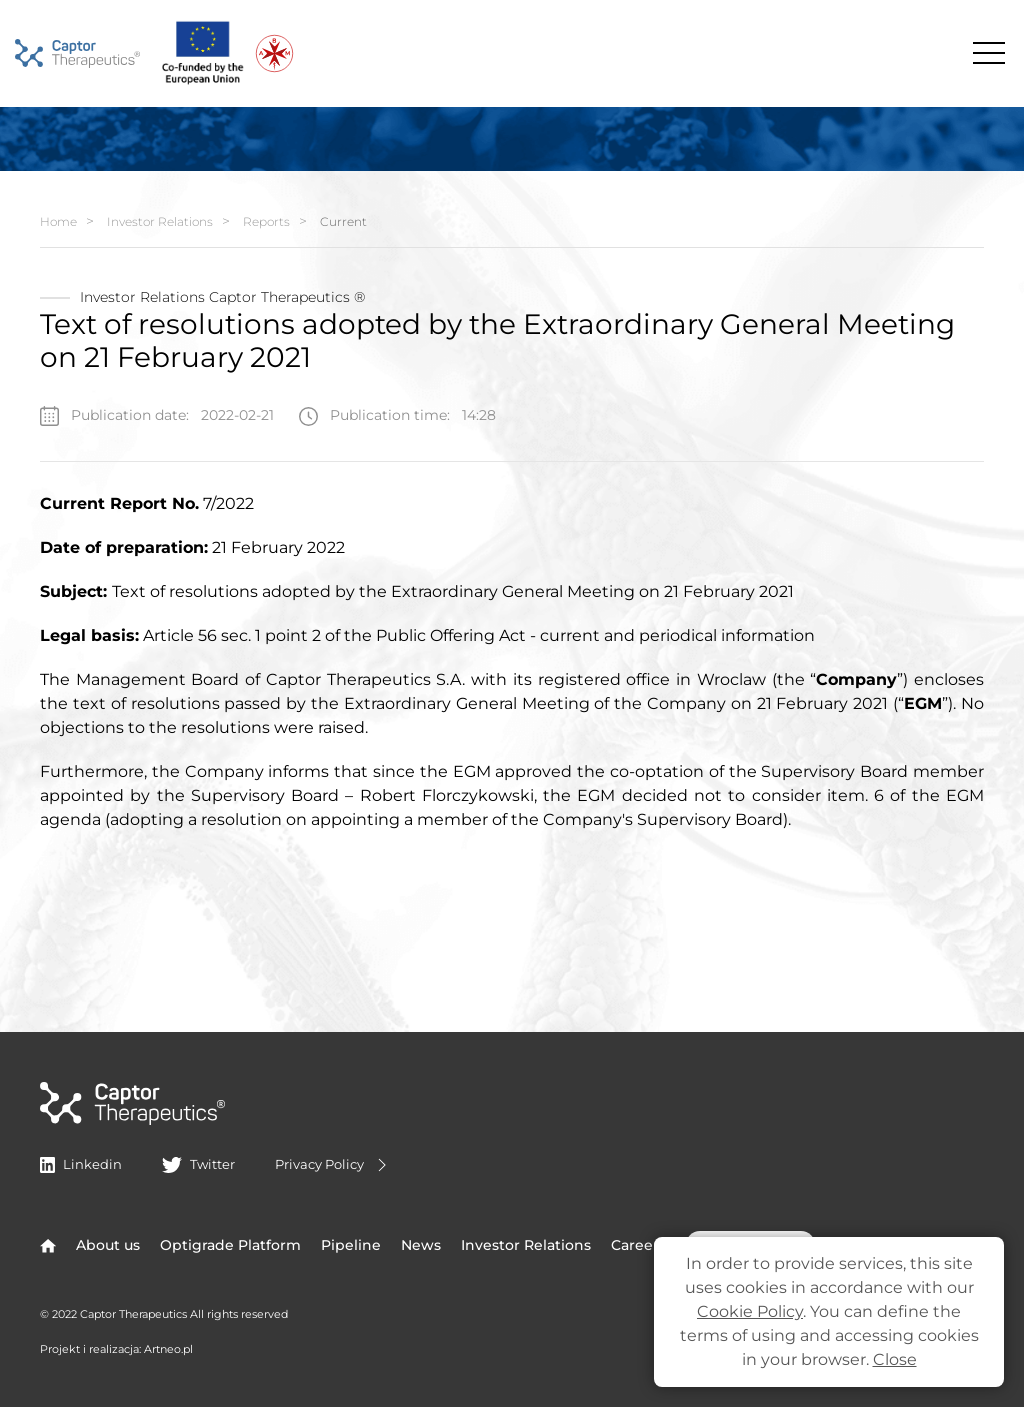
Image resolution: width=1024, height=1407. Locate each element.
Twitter (198, 1164)
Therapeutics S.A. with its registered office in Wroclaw (546, 679)
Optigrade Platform (230, 1245)
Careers (638, 1245)
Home (58, 221)
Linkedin (81, 1164)
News (421, 1245)
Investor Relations (160, 221)
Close (895, 1359)
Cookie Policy (750, 1311)
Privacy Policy (333, 1165)
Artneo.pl (168, 1349)
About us (108, 1245)
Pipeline (351, 1245)
